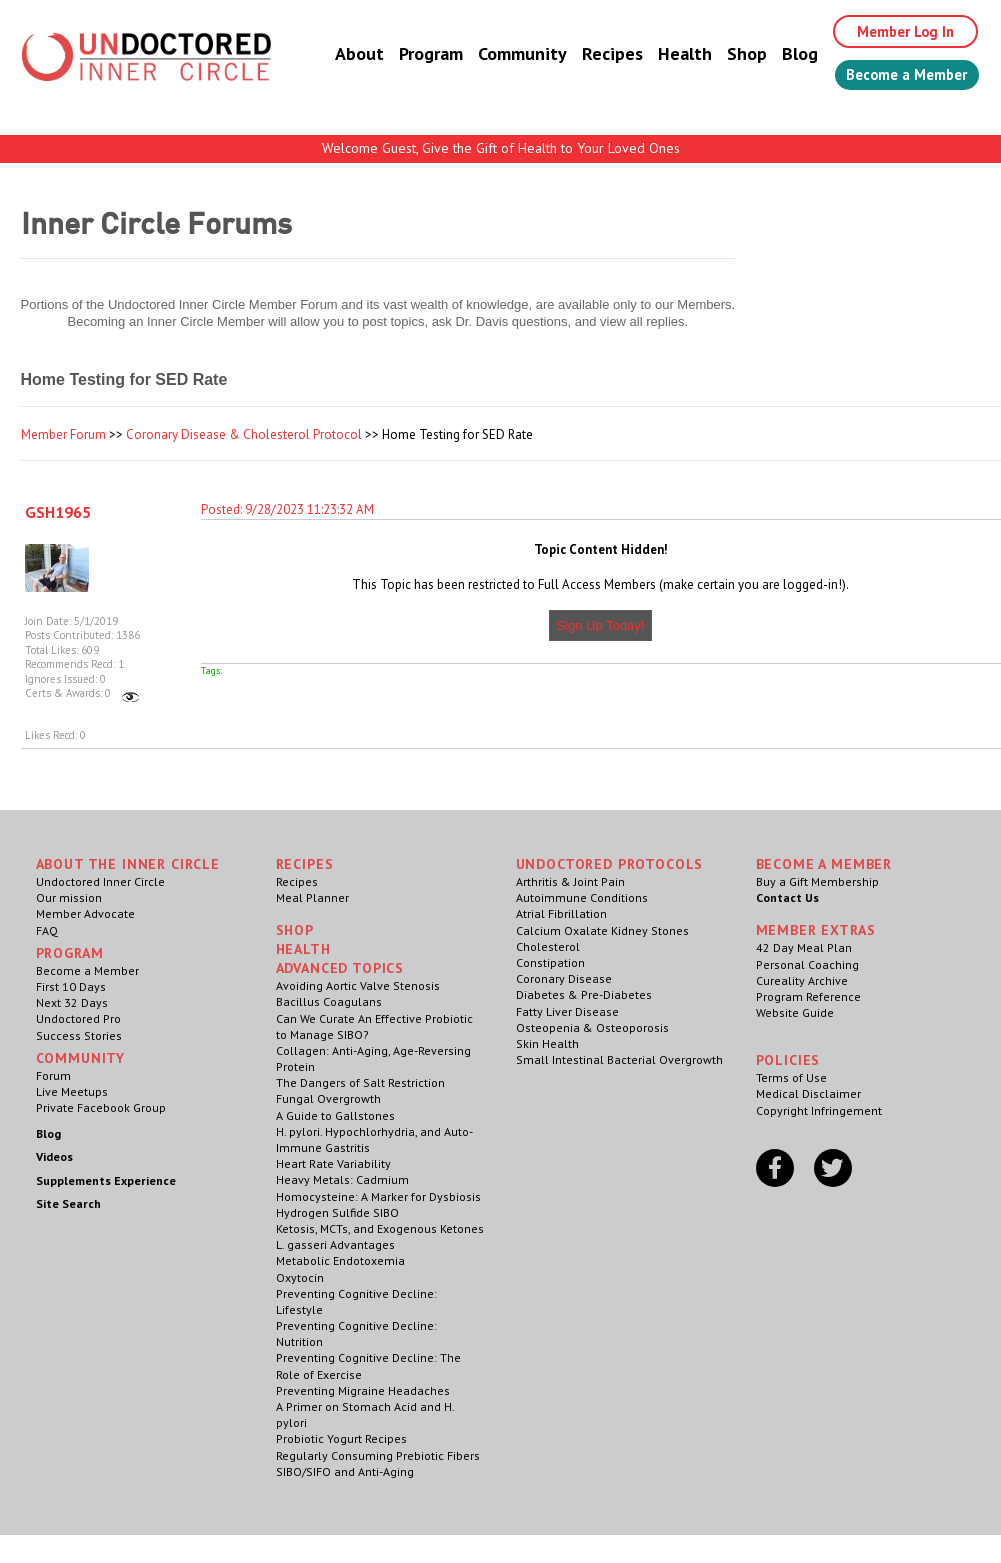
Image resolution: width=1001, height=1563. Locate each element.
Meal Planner (312, 897)
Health (664, 54)
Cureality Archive (802, 980)
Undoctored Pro (78, 1018)
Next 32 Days (72, 1002)
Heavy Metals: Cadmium (342, 1179)
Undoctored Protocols (610, 864)
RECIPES (305, 864)
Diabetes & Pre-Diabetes (584, 994)
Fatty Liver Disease (567, 1011)
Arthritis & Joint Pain (570, 881)
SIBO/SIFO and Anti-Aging (345, 1471)
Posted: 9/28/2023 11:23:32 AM (287, 509)
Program (410, 54)
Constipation (550, 962)
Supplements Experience (106, 1180)
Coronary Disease (564, 978)
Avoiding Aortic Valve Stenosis (358, 985)
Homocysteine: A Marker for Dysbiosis (378, 1196)
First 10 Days (71, 986)
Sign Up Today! (601, 625)
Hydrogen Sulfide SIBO (337, 1212)
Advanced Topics (340, 968)
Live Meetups (72, 1091)
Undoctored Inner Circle (100, 881)
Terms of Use (791, 1077)
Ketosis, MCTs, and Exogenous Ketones (380, 1228)
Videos (54, 1156)
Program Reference (808, 996)
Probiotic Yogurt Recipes (341, 1438)
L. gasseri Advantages (335, 1244)
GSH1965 (58, 512)
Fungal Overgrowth (328, 1098)
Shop (726, 54)
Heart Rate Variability (333, 1163)
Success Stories (79, 1035)
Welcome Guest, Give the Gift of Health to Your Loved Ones (501, 148)
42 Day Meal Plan (804, 947)
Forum (53, 1075)
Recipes (591, 54)
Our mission (69, 897)
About (338, 54)
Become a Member (896, 77)
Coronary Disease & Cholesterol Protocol (244, 434)
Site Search (68, 1203)
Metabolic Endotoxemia (340, 1260)
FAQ (47, 930)
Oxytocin (300, 1277)
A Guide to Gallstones (335, 1115)
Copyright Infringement (819, 1110)
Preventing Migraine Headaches (363, 1390)
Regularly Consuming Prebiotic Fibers (378, 1455)
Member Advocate (85, 913)
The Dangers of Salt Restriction (360, 1082)
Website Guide (795, 1012)
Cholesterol (548, 946)
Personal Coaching (807, 964)
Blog (779, 54)
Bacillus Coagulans (329, 1001)
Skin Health (547, 1043)
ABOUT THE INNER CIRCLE (128, 864)
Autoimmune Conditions (582, 897)
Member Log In (891, 32)
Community (501, 54)
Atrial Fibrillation (561, 913)
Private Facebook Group (101, 1107)
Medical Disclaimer (808, 1093)
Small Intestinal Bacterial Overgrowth (619, 1059)
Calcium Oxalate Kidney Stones (602, 930)
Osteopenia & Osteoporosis (592, 1027)
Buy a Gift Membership (817, 881)
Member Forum (63, 434)
